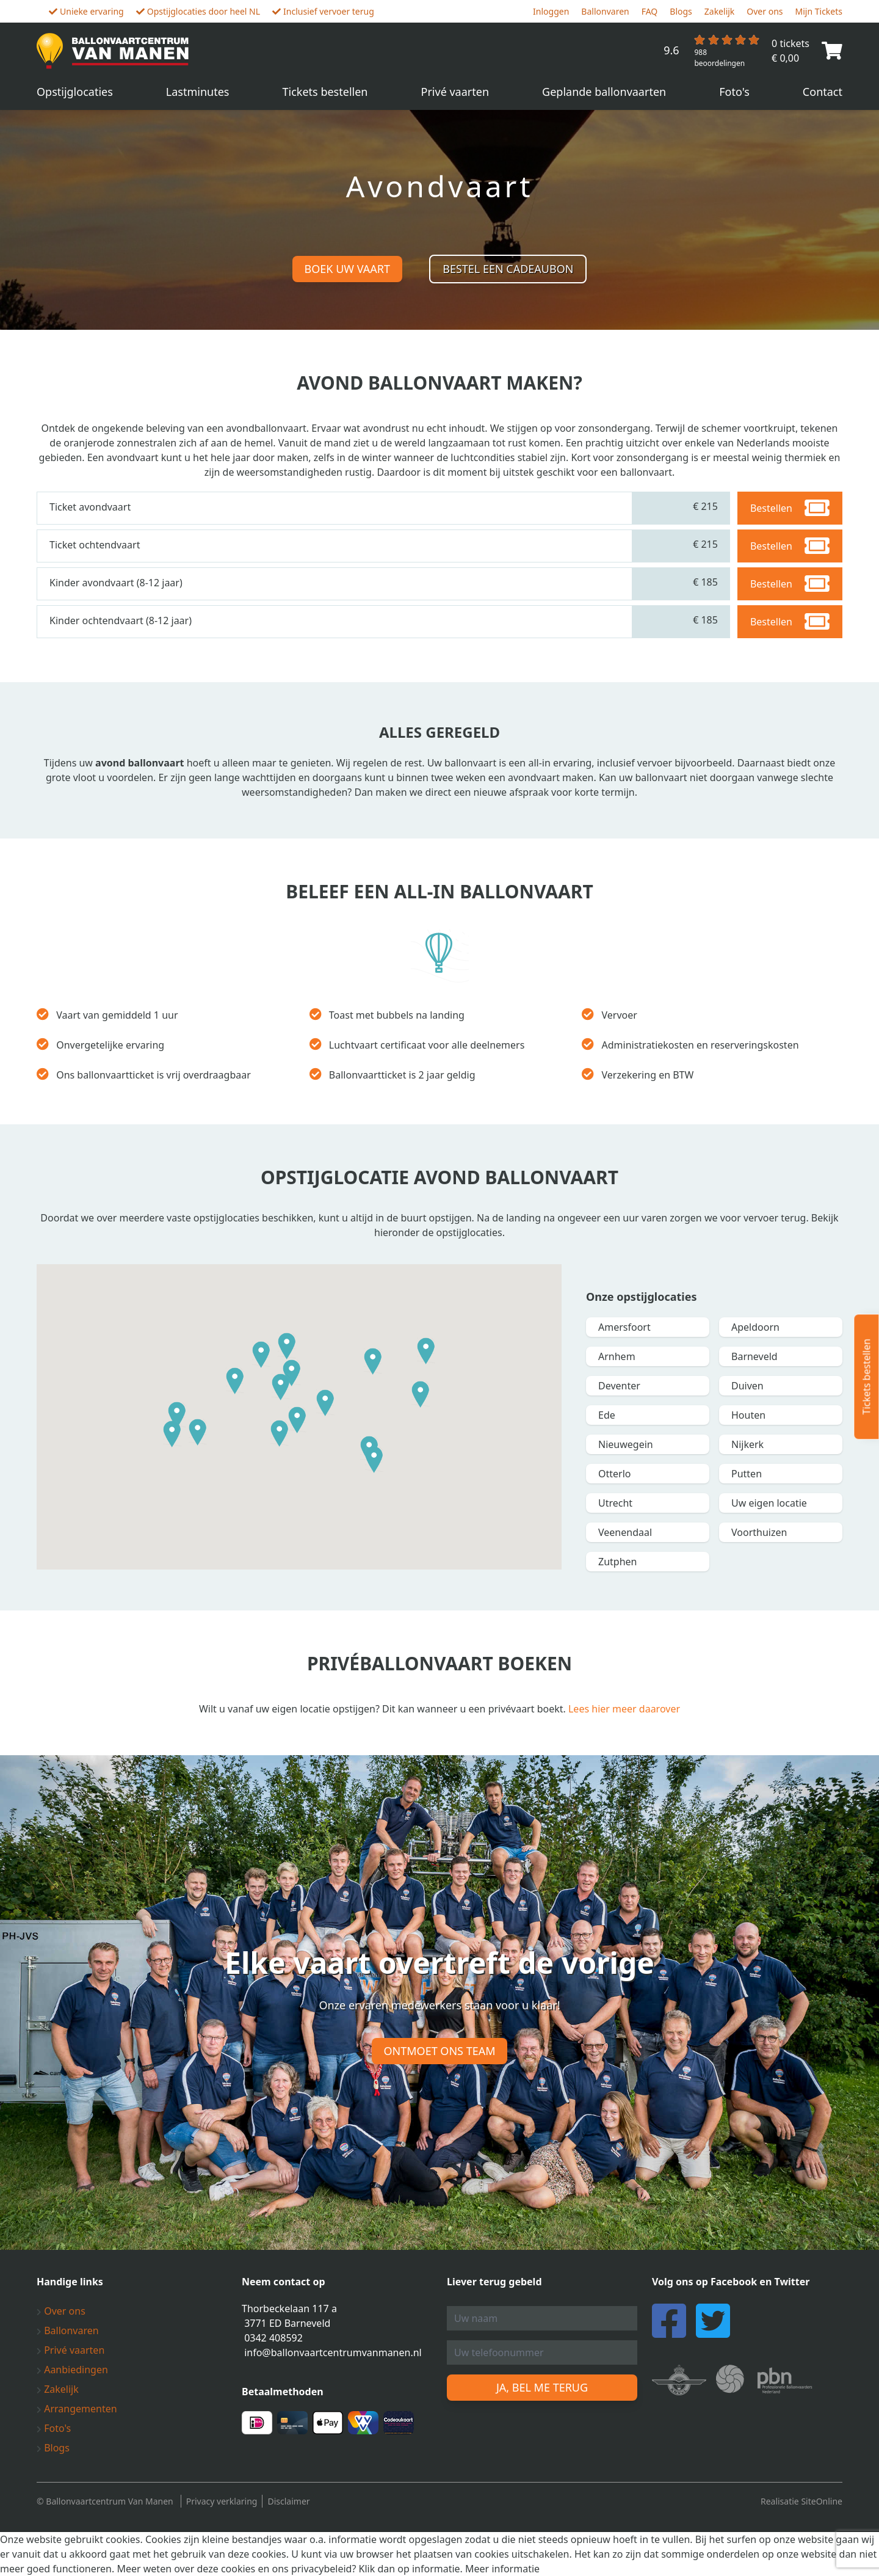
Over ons (765, 11)
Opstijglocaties (75, 91)
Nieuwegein (625, 1444)
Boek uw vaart (347, 268)
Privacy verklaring (222, 2501)
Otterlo (614, 1473)
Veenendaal (625, 1532)
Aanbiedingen (72, 2369)
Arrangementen (77, 2408)
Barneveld (754, 1356)
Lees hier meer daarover (624, 1709)
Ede (606, 1415)
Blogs (681, 11)
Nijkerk (747, 1444)
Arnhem (616, 1356)
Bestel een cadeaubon (508, 268)
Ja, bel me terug (542, 2387)
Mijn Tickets (818, 11)
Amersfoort (624, 1327)
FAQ (650, 11)
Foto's (734, 91)
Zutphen (617, 1561)
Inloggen (551, 11)
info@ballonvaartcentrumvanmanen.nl (333, 2352)
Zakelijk (719, 11)
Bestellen (790, 508)
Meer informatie (502, 2568)
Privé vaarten (455, 91)
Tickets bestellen (325, 91)
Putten (746, 1473)
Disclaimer (288, 2501)
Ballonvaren (605, 11)
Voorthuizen (759, 1532)
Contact (822, 91)
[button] (235, 1381)
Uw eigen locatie (769, 1503)
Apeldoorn (755, 1327)
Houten (748, 1415)
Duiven (747, 1385)
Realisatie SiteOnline (801, 2501)
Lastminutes (198, 91)
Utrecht (615, 1503)
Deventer (619, 1385)
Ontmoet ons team (440, 2050)
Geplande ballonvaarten (604, 91)
